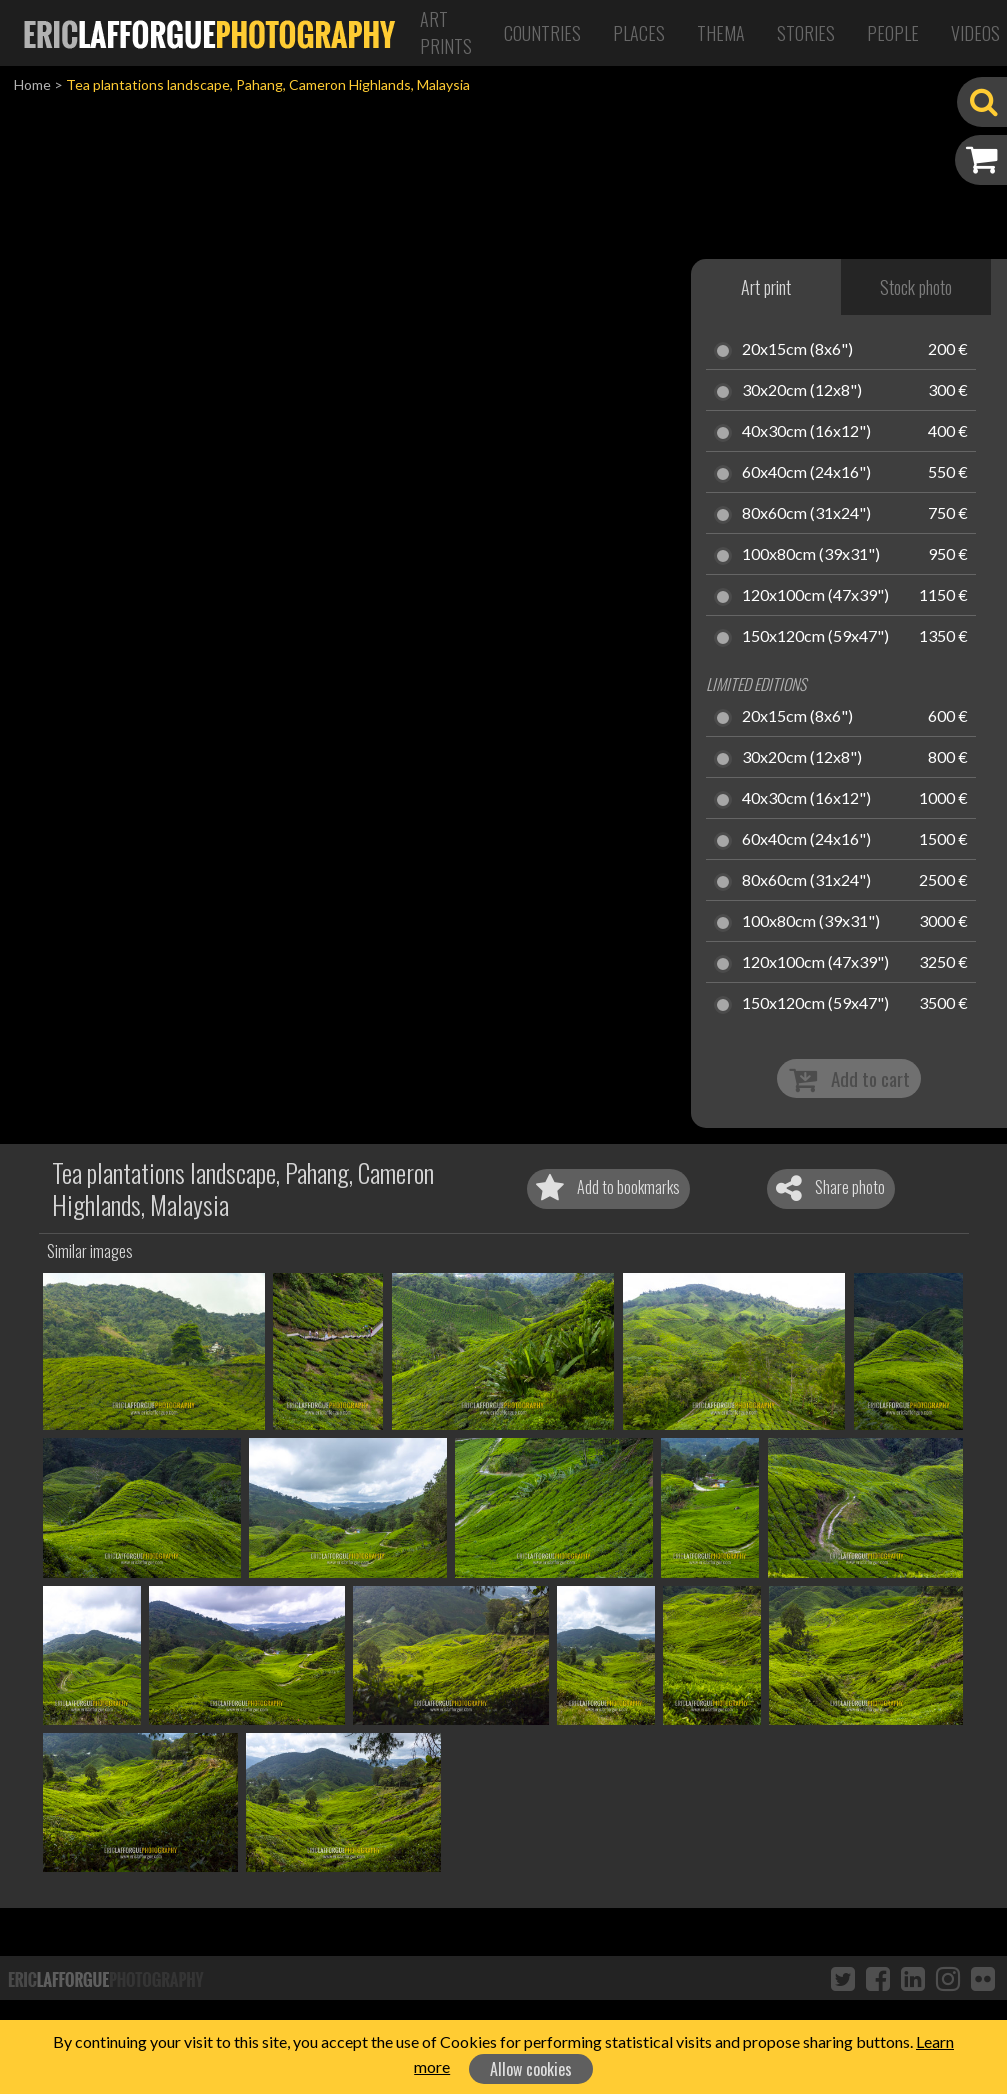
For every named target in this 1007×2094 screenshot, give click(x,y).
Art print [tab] (766, 287)
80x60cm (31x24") (806, 514)
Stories (806, 33)
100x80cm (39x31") (811, 555)
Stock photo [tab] (916, 287)
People (893, 33)
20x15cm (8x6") (797, 350)
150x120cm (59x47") (815, 637)
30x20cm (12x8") (802, 391)
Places (639, 33)
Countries (542, 33)
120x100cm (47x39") (815, 596)
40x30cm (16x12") (806, 432)
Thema (721, 33)
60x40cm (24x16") (806, 473)
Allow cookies (531, 2069)
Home (32, 84)
